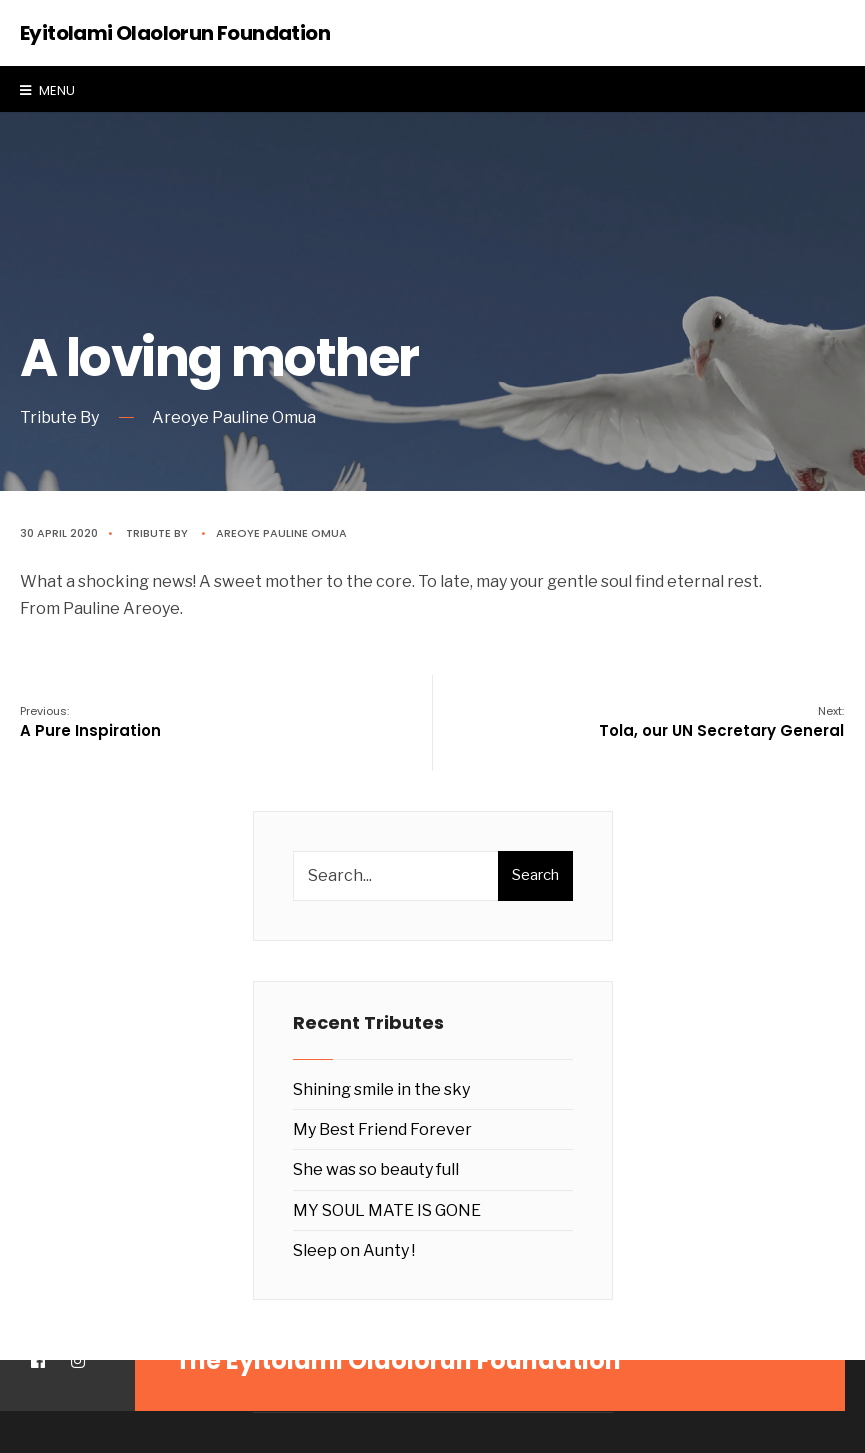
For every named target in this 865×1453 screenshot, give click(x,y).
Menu (47, 90)
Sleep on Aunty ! (354, 1250)
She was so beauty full (376, 1169)
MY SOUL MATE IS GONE (387, 1210)
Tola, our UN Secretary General (721, 722)
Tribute (148, 533)
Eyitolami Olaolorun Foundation (175, 33)
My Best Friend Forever (382, 1129)
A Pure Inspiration (90, 722)
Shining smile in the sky (381, 1089)
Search (535, 875)
